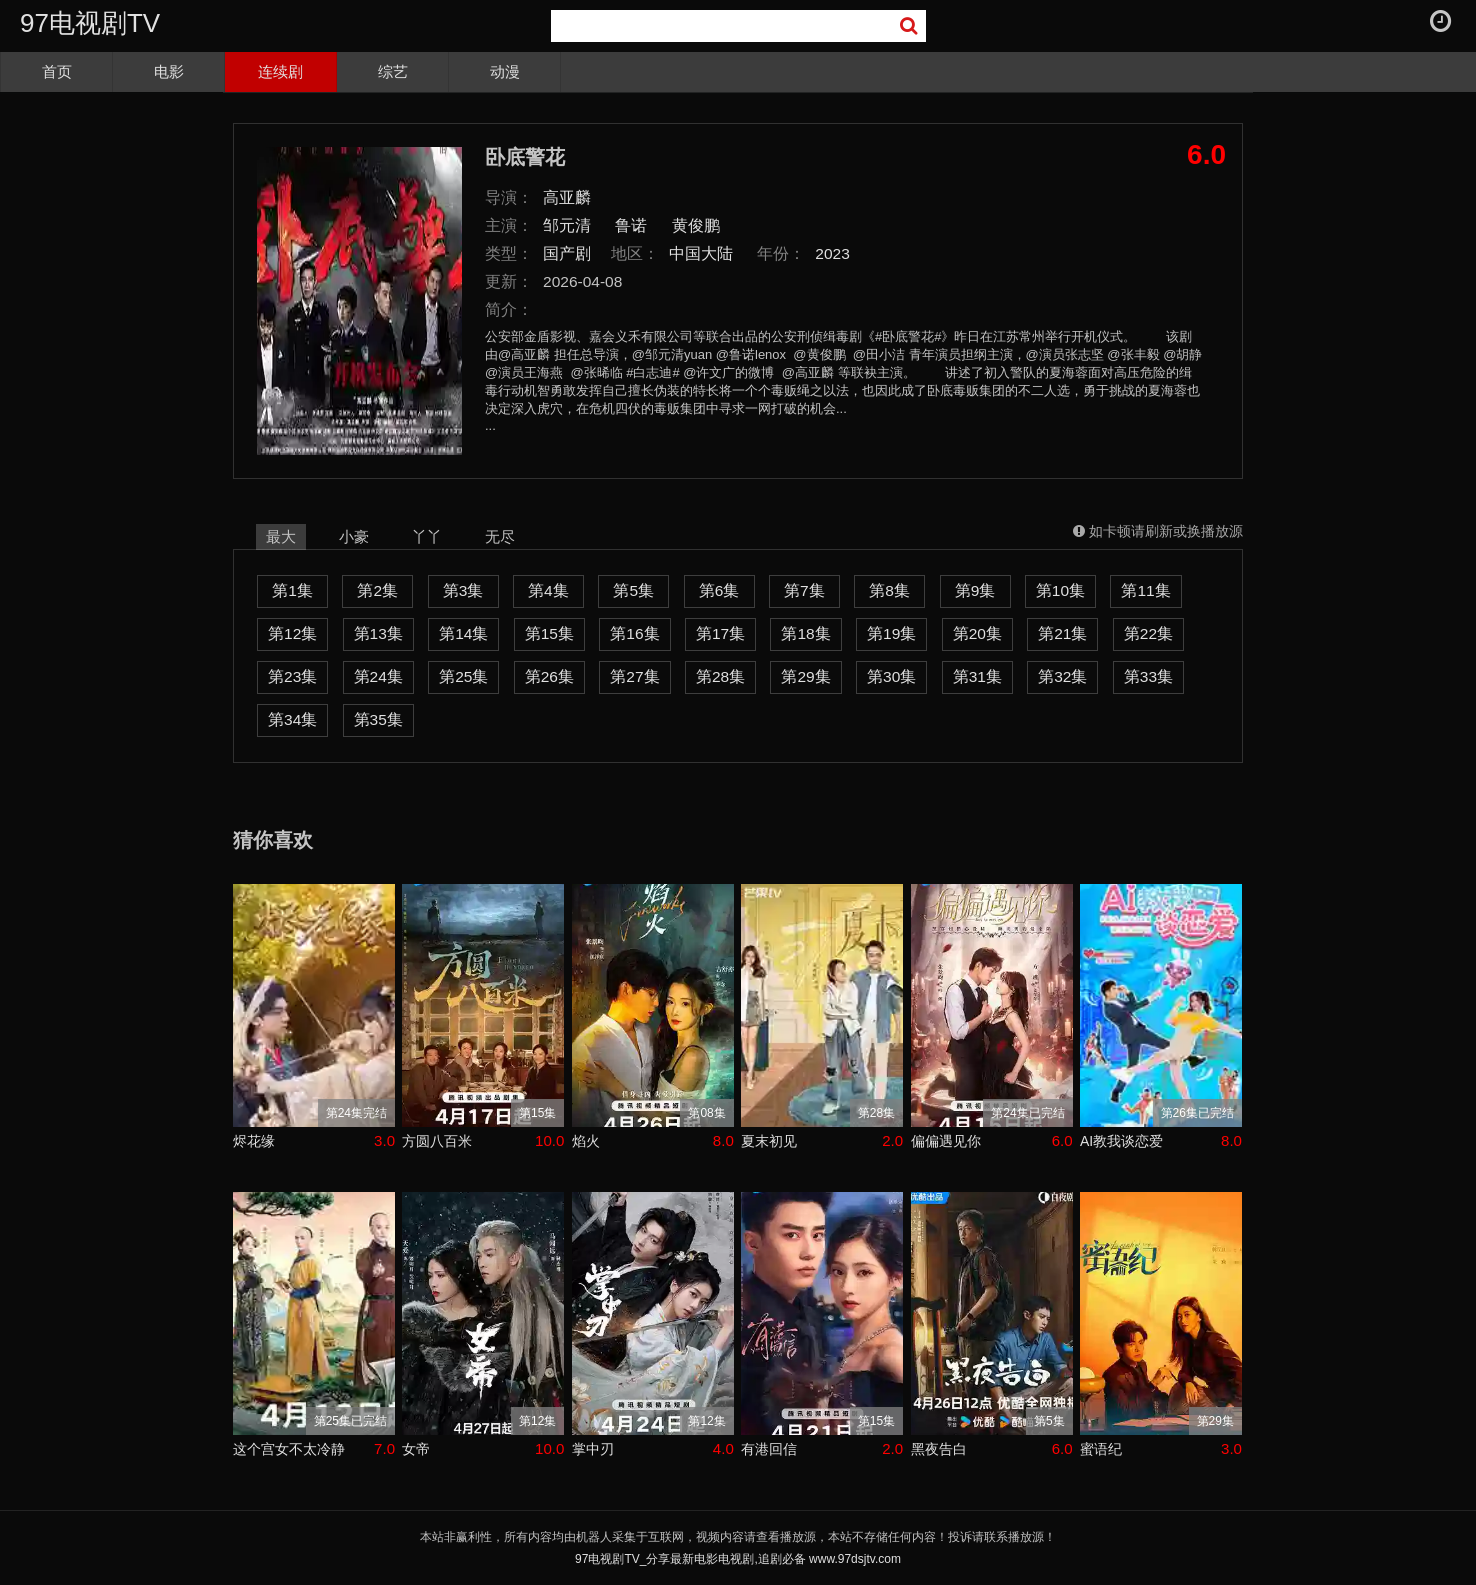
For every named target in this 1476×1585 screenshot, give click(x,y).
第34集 (292, 719)
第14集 (463, 633)
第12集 (292, 633)
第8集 (889, 590)
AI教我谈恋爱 (1121, 1141)
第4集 (548, 590)
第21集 (1062, 633)
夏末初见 (769, 1141)
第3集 (463, 590)
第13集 (378, 633)
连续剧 (280, 71)
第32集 (1062, 676)
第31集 (977, 676)
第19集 (891, 633)
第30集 (891, 676)
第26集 (549, 676)
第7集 (804, 590)
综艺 (393, 71)
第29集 (805, 676)
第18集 (805, 633)
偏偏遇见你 (946, 1141)
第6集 (719, 590)
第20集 (977, 633)
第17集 (720, 633)
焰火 (586, 1141)
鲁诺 (631, 225)
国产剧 (567, 253)
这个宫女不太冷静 (289, 1449)
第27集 (634, 676)
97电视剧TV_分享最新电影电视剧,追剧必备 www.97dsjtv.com (738, 1559)
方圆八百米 (437, 1141)
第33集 (1148, 676)
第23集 (292, 676)
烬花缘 (254, 1141)
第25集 (463, 676)
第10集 (1060, 590)
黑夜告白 (939, 1449)
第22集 (1148, 633)
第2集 (377, 590)
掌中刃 (593, 1449)
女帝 (416, 1449)
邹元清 (567, 225)
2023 (832, 253)
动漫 (505, 71)
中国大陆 (701, 253)
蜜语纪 (1101, 1449)
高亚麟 (567, 197)
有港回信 (769, 1449)
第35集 (378, 719)
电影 (169, 71)
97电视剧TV (90, 23)
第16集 (634, 633)
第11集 (1145, 590)
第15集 (549, 633)
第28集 (720, 676)
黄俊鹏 (696, 225)
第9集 (975, 590)
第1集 (292, 590)
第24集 (378, 676)
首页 (57, 71)
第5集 (633, 590)
